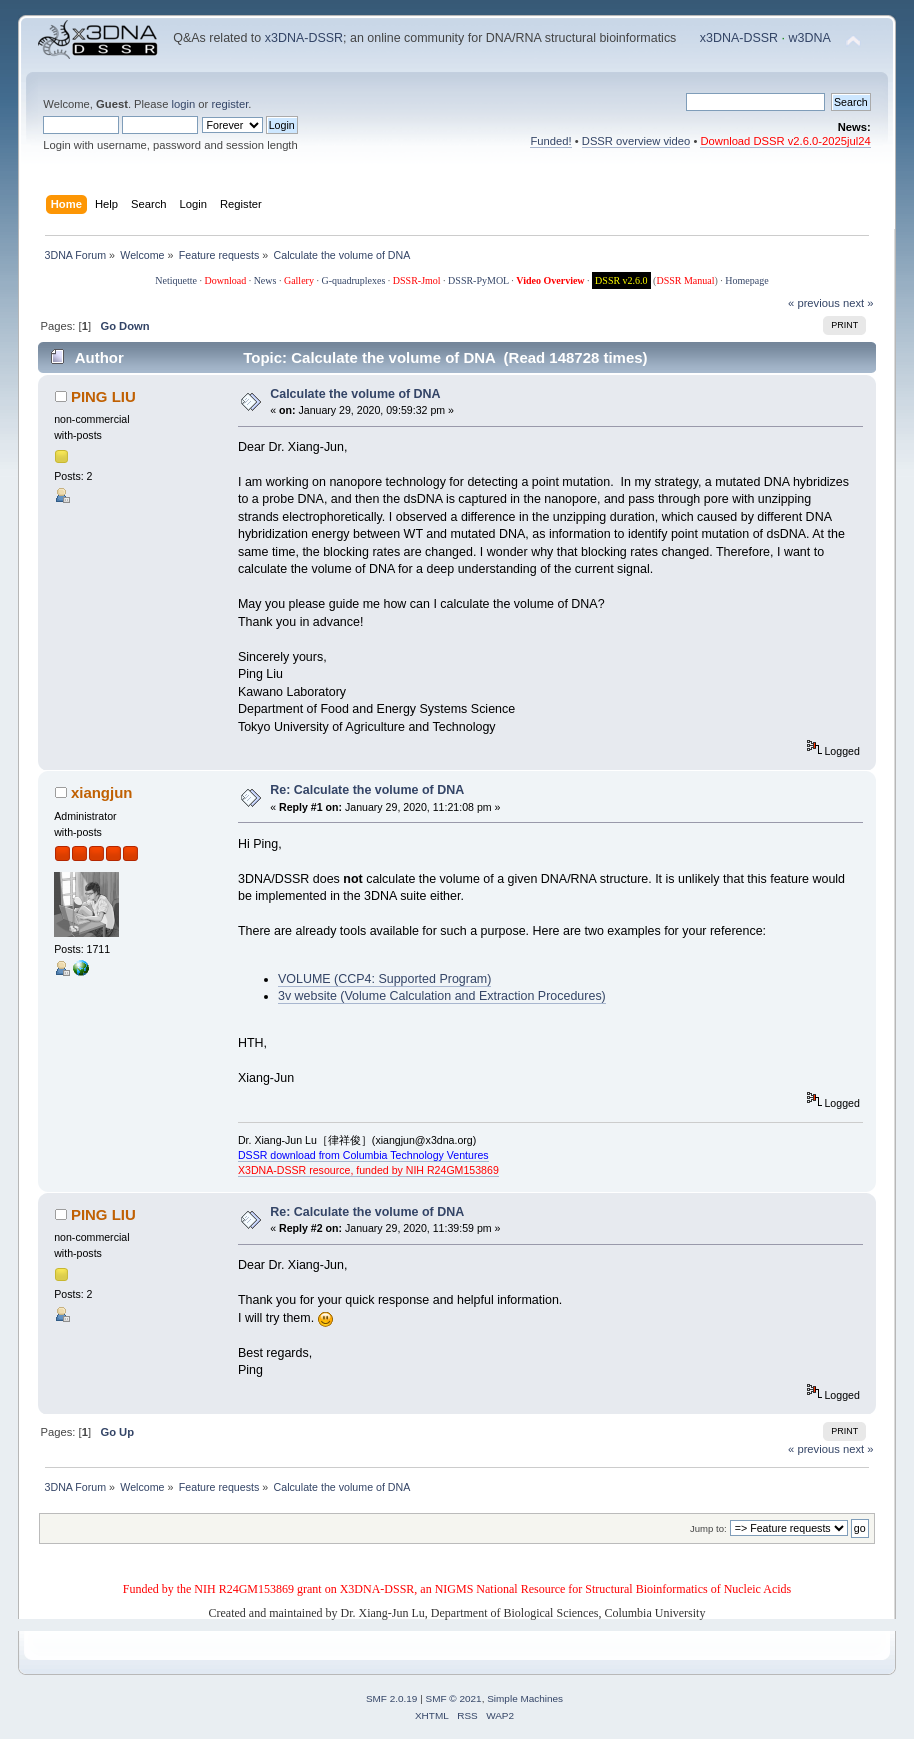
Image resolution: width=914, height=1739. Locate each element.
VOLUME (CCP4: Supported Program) (384, 979)
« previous (814, 303)
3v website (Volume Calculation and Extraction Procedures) (442, 996)
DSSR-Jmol (417, 280)
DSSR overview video (636, 141)
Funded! (550, 141)
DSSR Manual (685, 280)
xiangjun (102, 792)
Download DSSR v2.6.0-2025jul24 (785, 141)
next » (858, 303)
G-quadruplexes (353, 280)
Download (225, 280)
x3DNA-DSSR (304, 38)
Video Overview (550, 280)
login (184, 104)
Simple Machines (525, 1698)
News (265, 280)
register (229, 104)
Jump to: (708, 1528)
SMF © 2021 (454, 1698)
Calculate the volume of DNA (355, 394)
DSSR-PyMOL (478, 280)
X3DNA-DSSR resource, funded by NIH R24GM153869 (368, 1170)
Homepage (746, 280)
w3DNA (810, 38)
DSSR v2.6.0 (621, 280)
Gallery (299, 280)
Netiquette (176, 280)
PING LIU (103, 396)
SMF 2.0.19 (392, 1698)
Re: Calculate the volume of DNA (367, 790)
